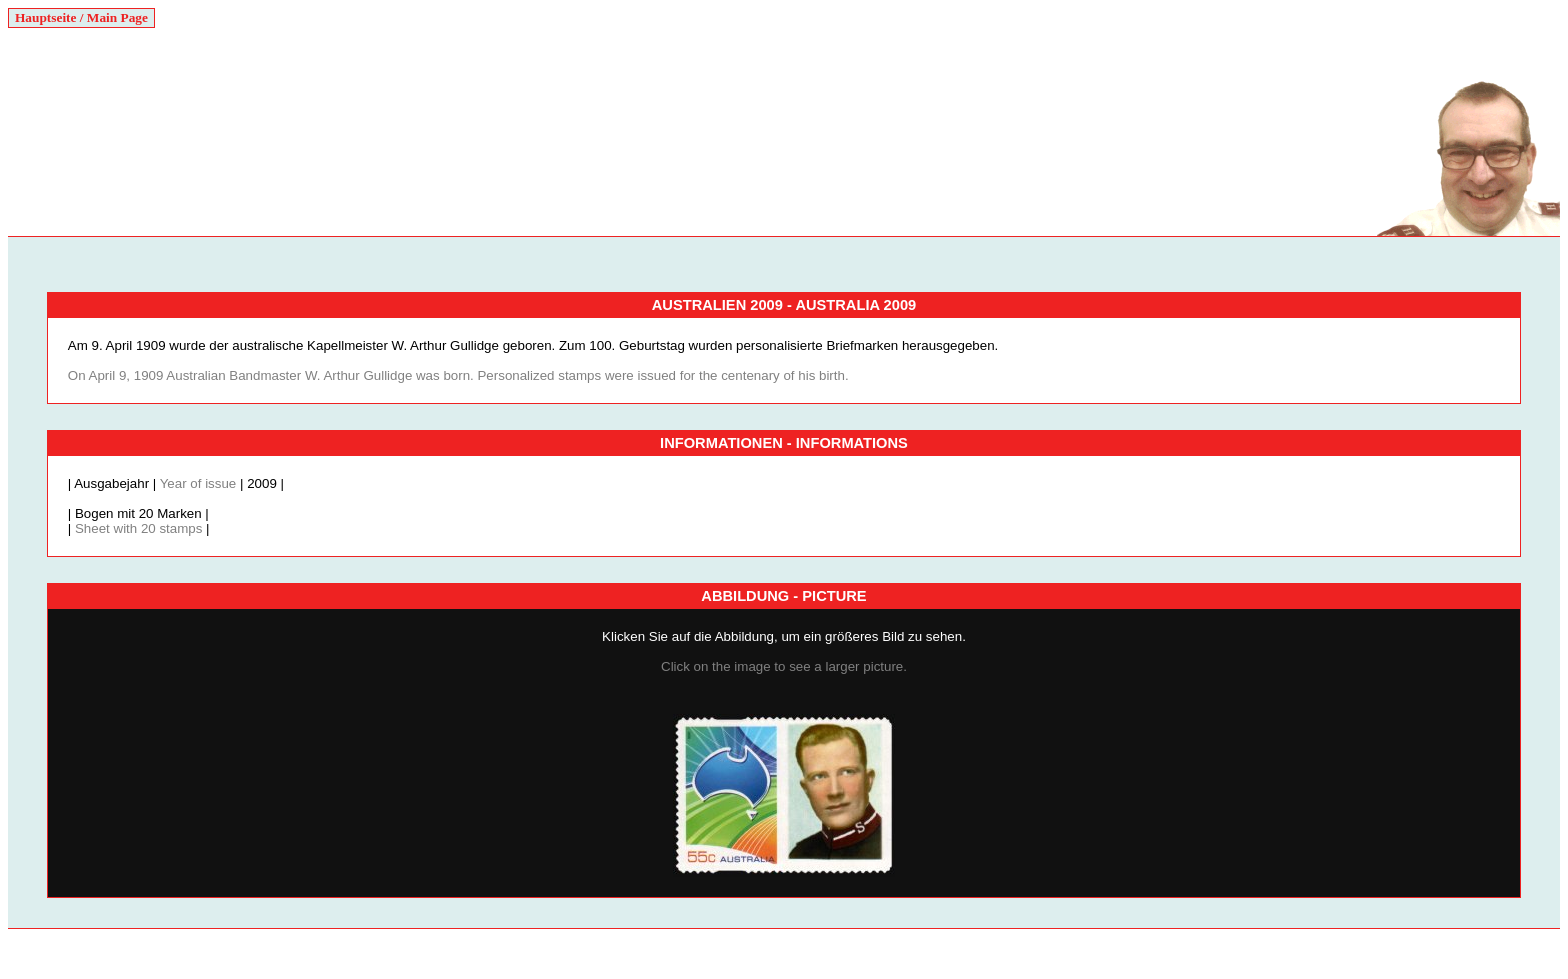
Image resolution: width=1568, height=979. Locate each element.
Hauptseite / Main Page (81, 17)
